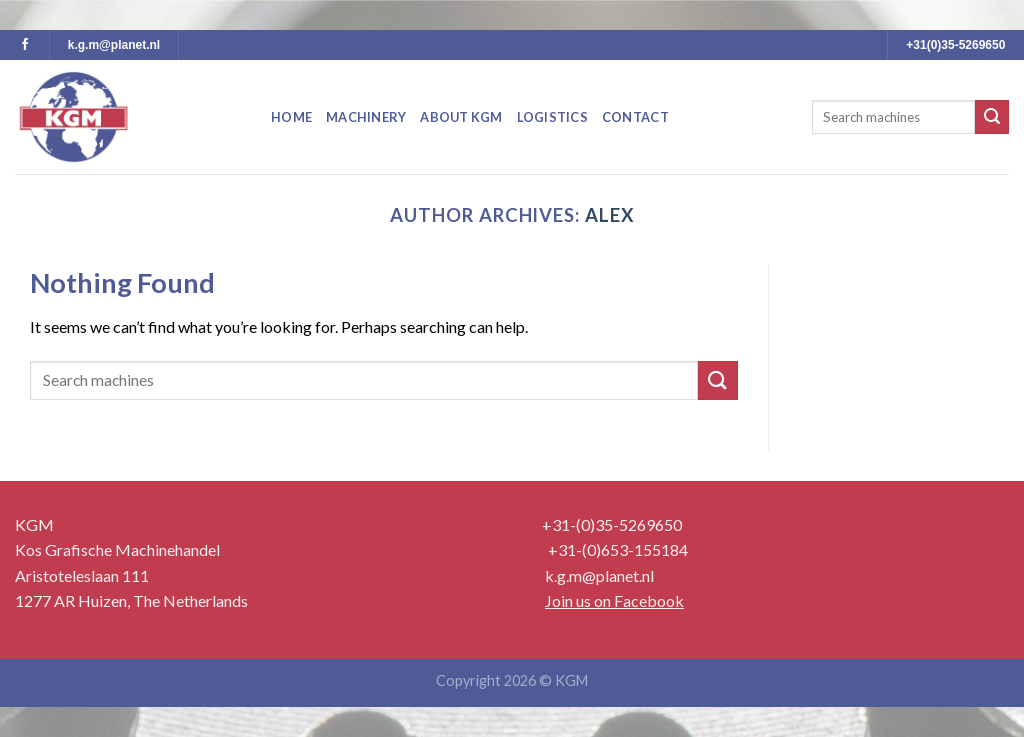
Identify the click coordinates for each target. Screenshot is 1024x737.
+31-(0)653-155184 (618, 549)
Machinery (366, 117)
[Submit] (992, 117)
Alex (609, 215)
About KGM (461, 117)
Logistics (552, 117)
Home (291, 117)
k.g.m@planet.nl (114, 45)
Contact (635, 117)
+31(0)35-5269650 (955, 45)
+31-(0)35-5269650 (612, 524)
